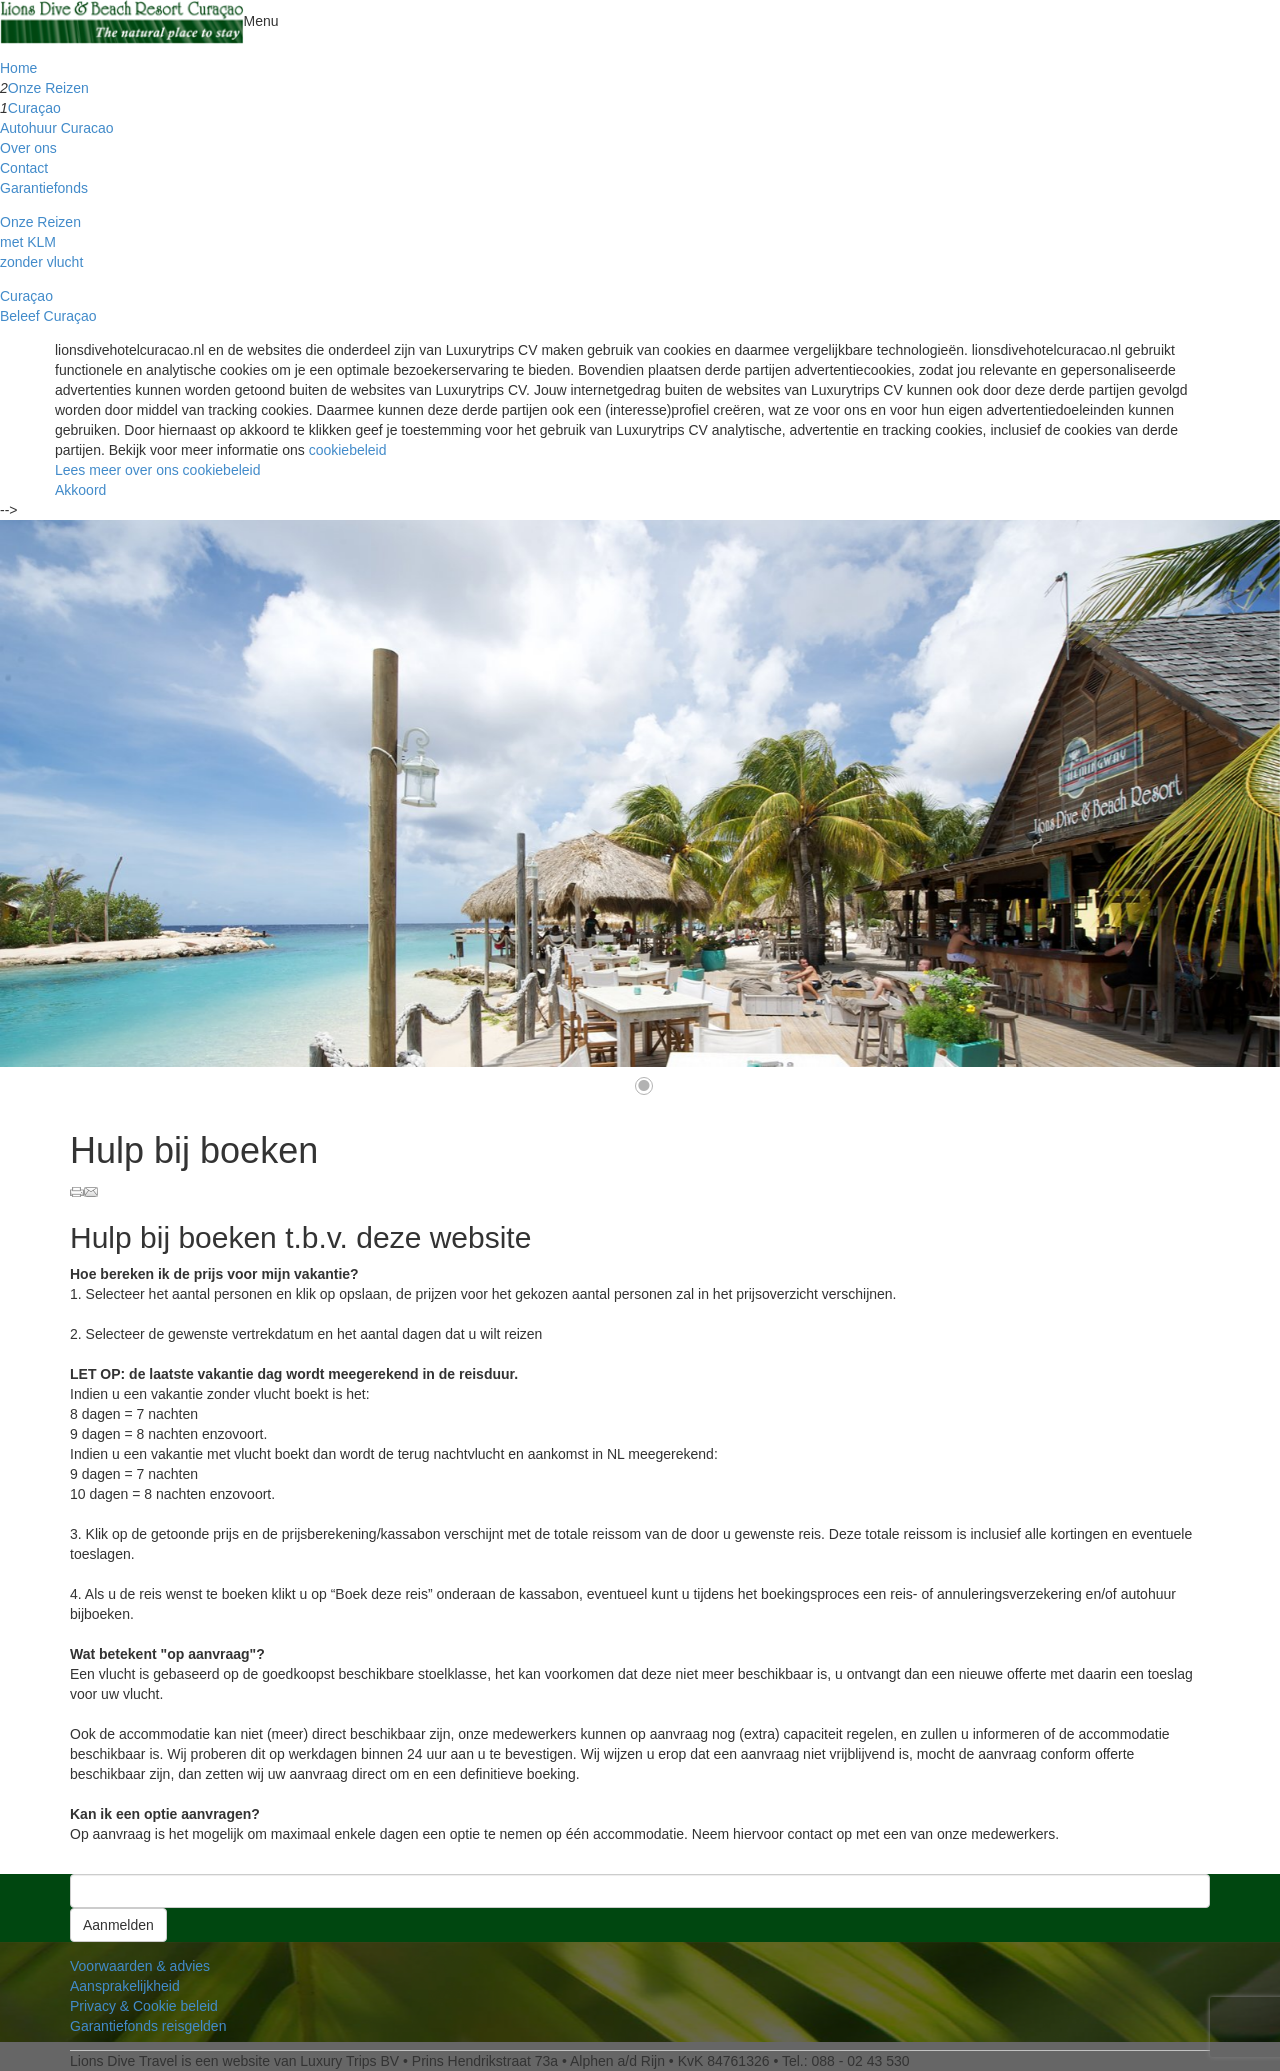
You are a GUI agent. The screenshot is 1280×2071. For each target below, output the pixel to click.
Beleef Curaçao (48, 316)
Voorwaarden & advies (140, 1966)
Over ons (28, 148)
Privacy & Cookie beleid (144, 2006)
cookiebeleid (348, 450)
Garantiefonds (44, 188)
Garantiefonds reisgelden (148, 2026)
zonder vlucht (41, 262)
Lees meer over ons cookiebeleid (157, 470)
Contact (24, 168)
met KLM (28, 242)
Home (18, 68)
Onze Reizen (48, 88)
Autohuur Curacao (57, 128)
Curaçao (34, 108)
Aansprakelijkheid (125, 1986)
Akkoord (80, 490)
